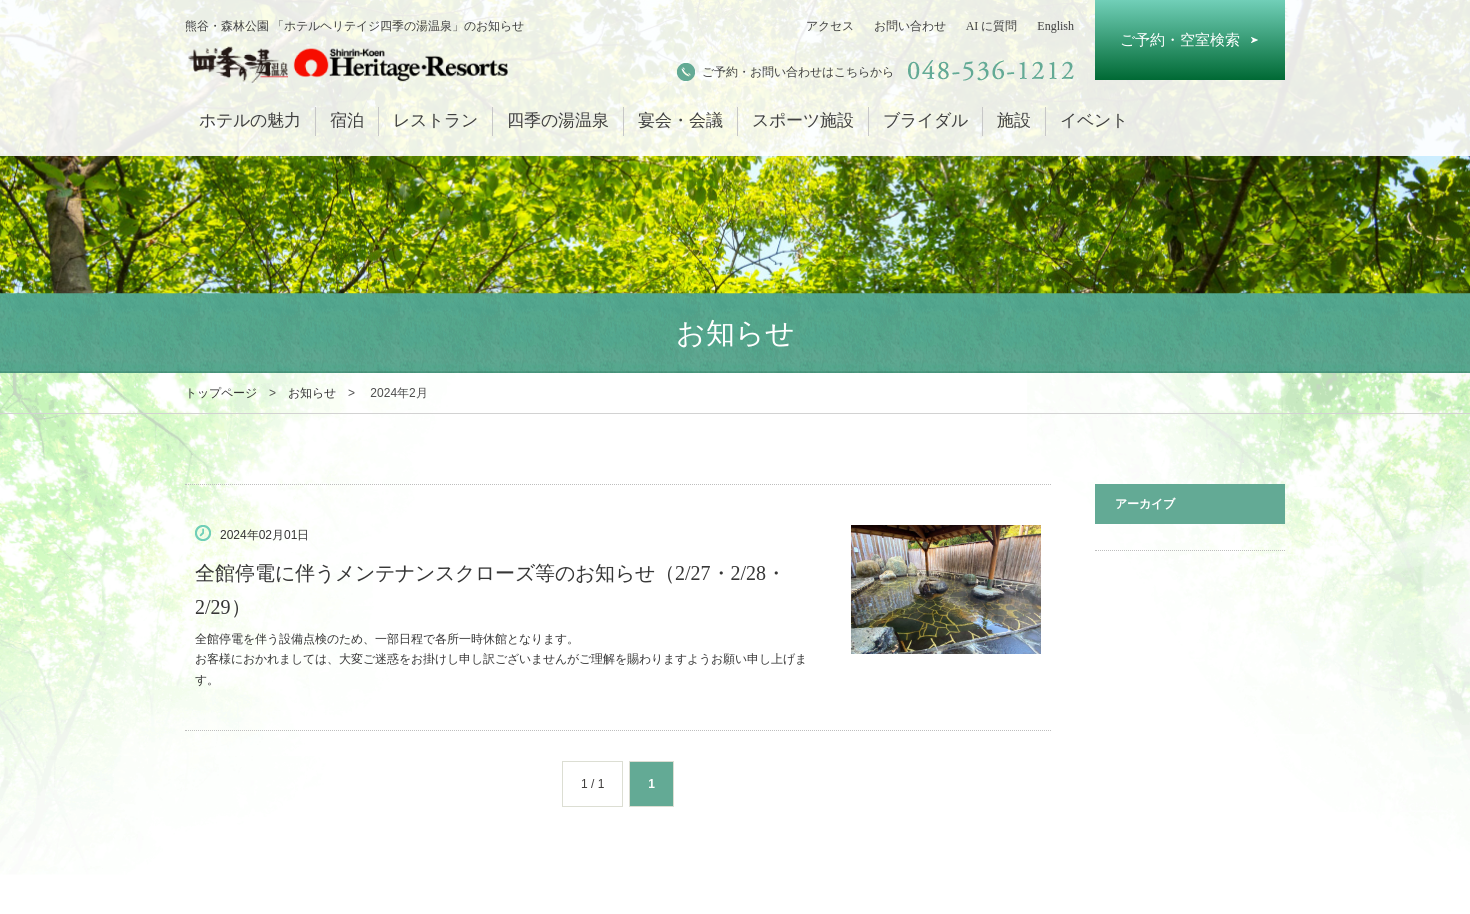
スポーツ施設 (803, 120)
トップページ (221, 393)
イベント (1094, 120)
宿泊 (347, 120)
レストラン (435, 120)
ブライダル (925, 120)
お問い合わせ (910, 26)
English (1055, 26)
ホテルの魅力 (250, 120)
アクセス (830, 26)
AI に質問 (992, 26)
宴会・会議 (680, 120)
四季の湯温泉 (558, 120)
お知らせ (312, 393)
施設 (1014, 120)
